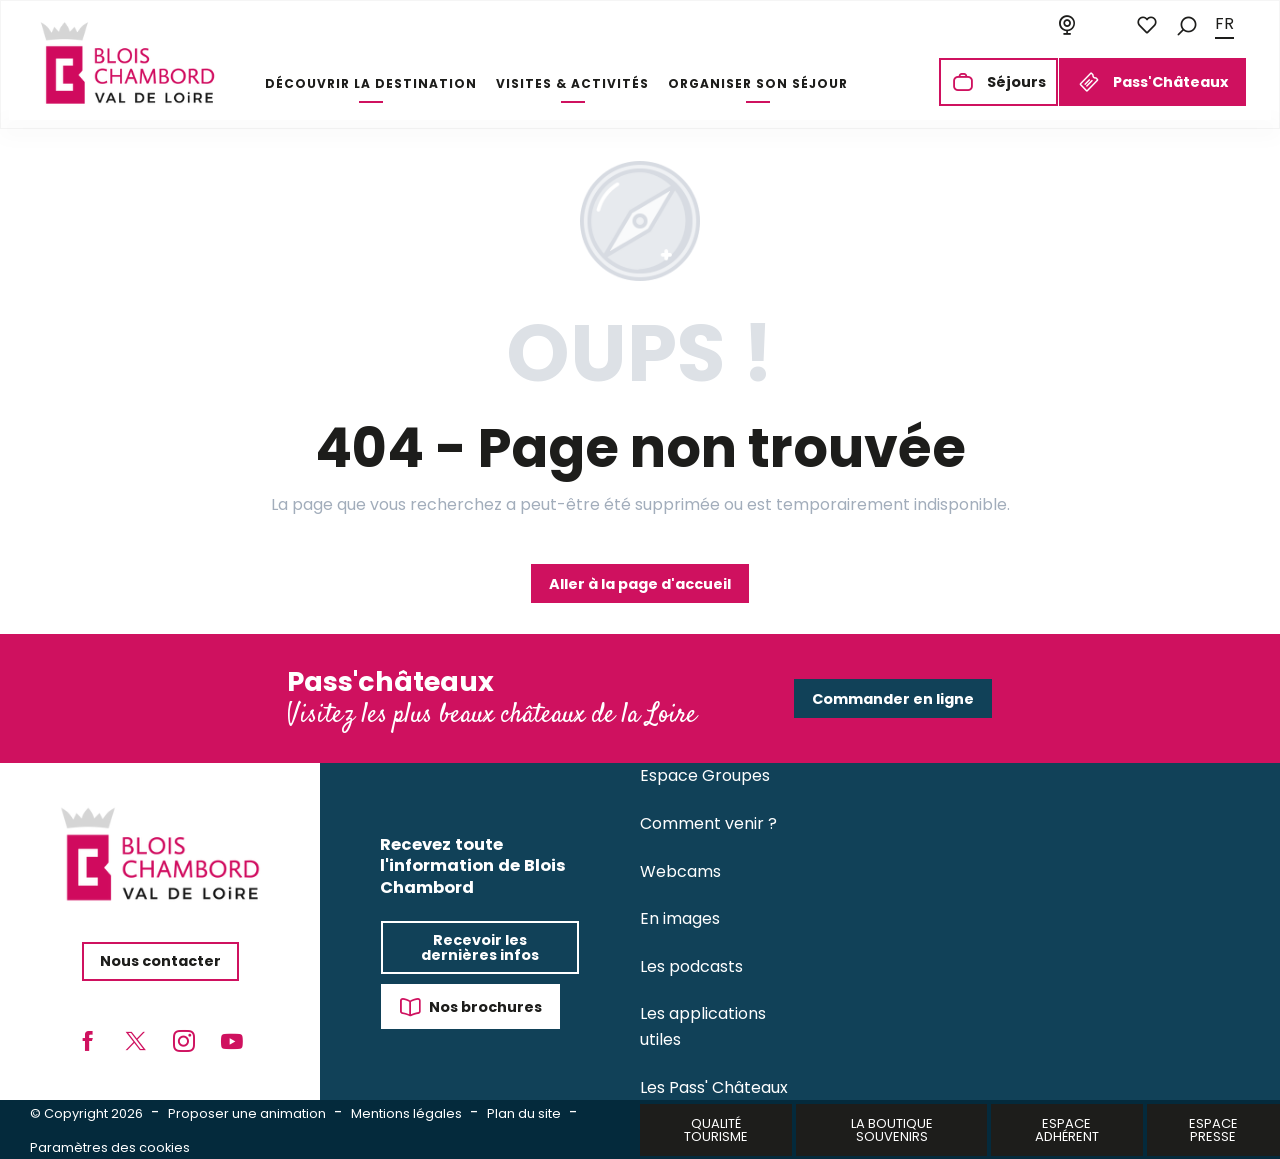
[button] (1187, 24)
